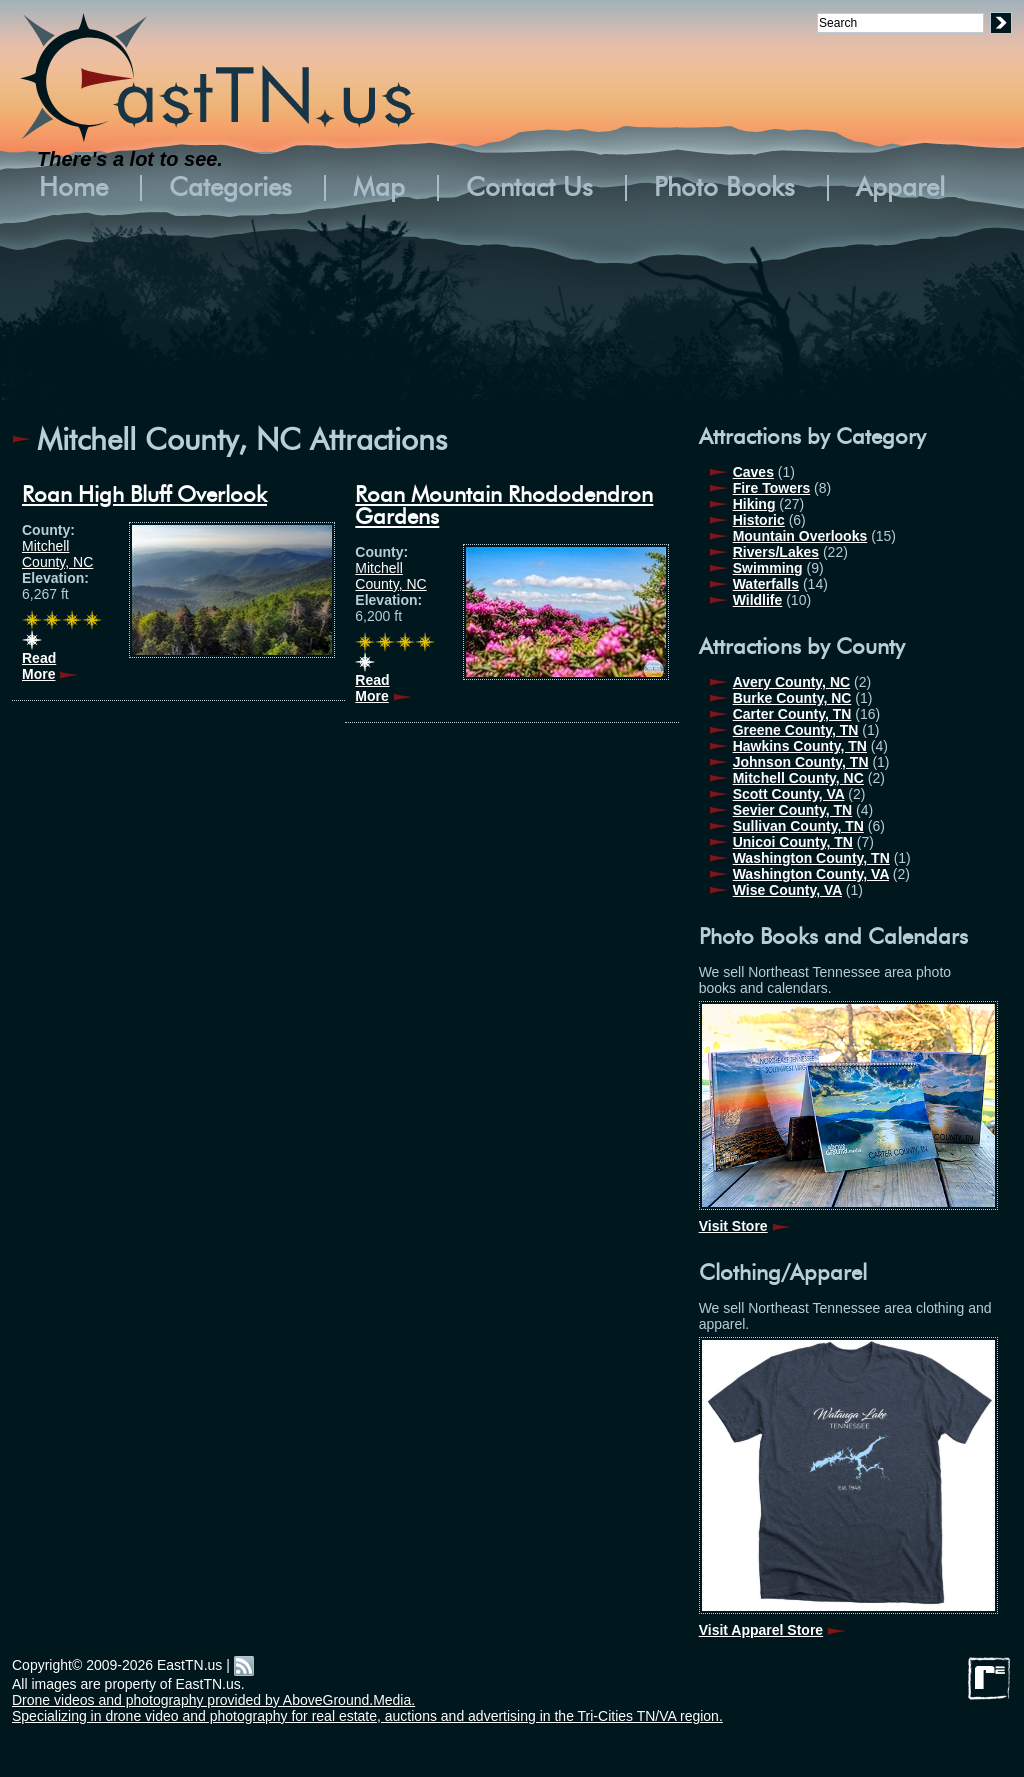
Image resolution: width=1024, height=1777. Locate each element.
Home (73, 188)
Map (379, 188)
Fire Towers (772, 488)
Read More (39, 666)
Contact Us (529, 188)
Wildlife (758, 600)
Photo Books (724, 188)
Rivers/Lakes (776, 552)
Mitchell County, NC (57, 554)
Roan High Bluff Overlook (144, 495)
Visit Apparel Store (761, 1630)
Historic (759, 520)
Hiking (754, 504)
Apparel (900, 188)
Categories (230, 188)
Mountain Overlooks (800, 536)
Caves (753, 472)
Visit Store (733, 1226)
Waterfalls (766, 584)
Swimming (768, 568)
